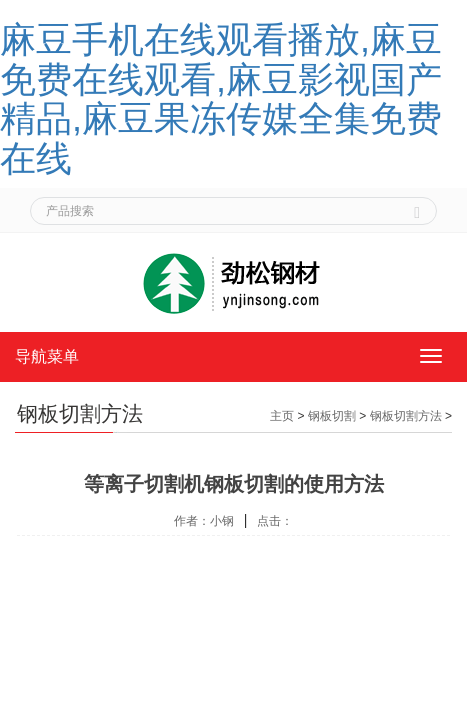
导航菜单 (47, 356)
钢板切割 (332, 416)
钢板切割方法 (406, 416)
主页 (282, 416)
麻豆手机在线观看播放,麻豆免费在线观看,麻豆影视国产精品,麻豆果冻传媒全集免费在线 (221, 99)
